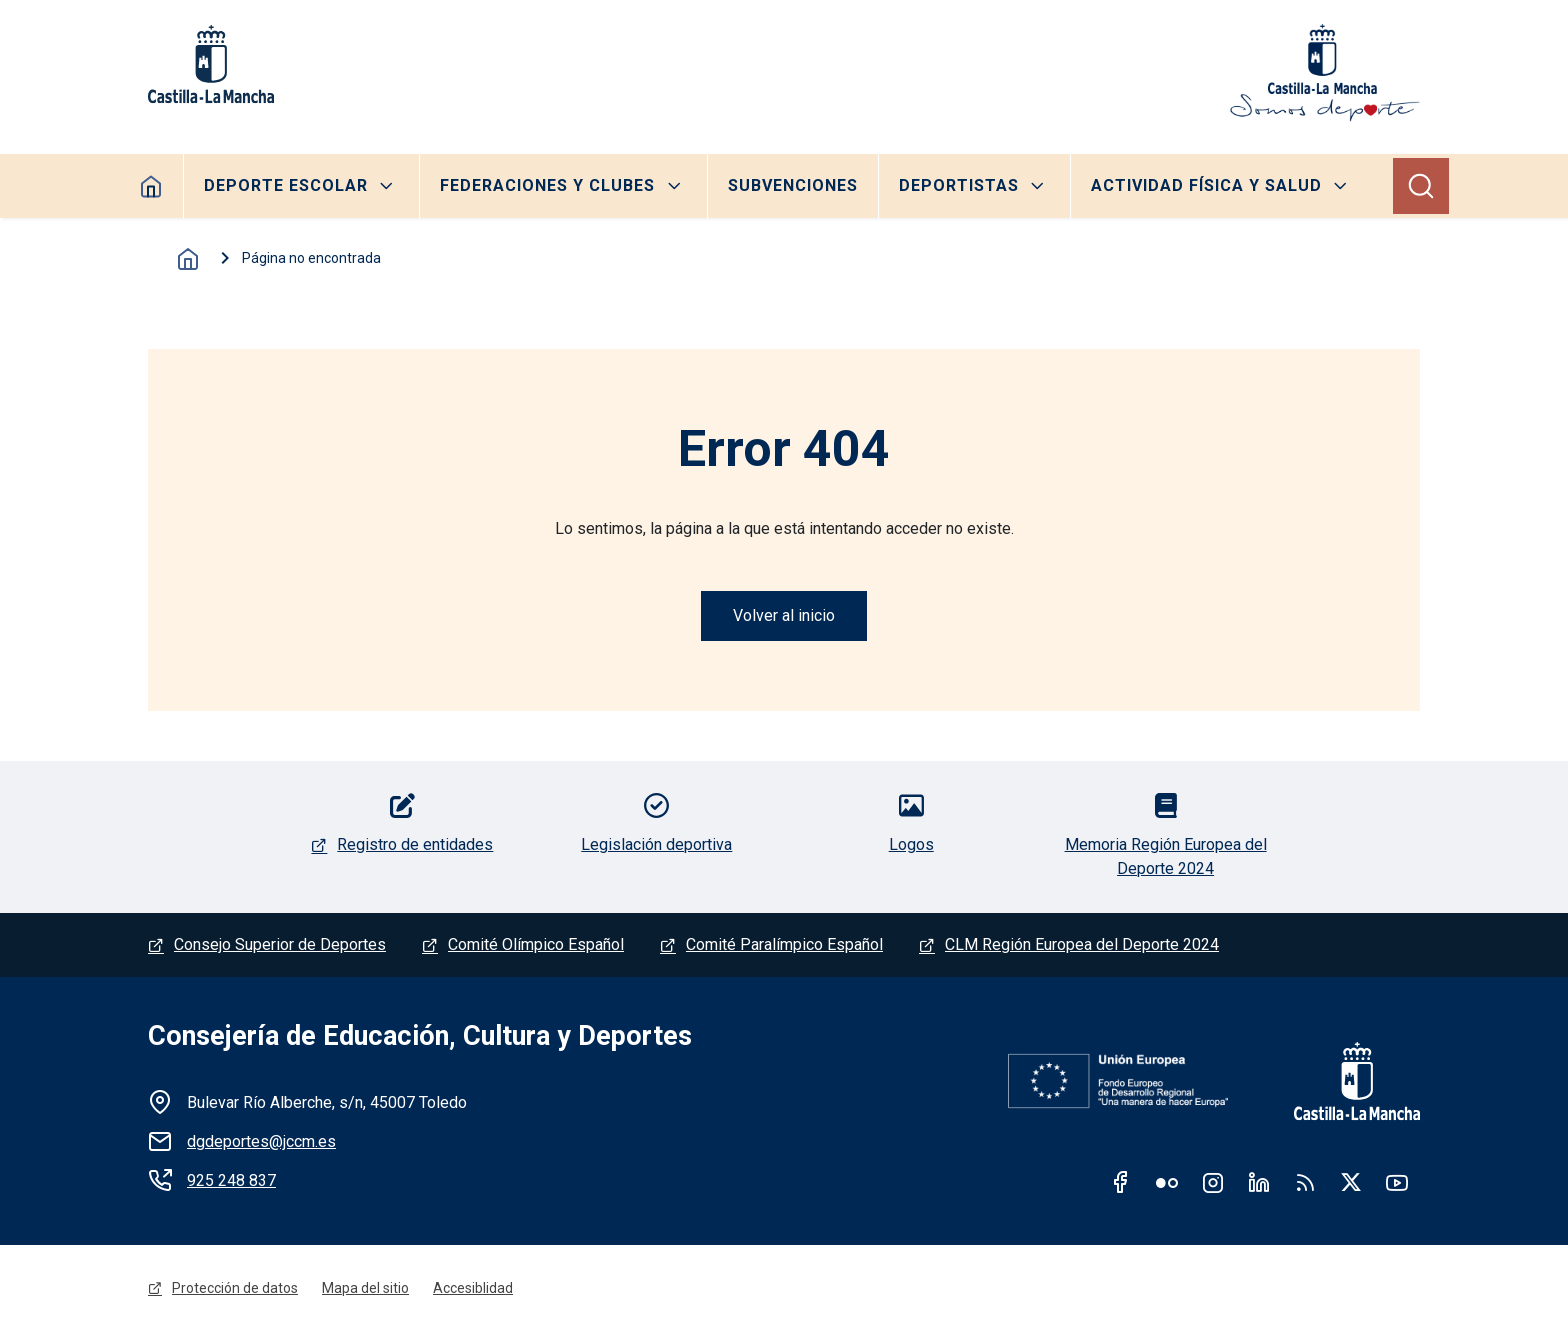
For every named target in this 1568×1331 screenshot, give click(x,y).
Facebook (1121, 1182)
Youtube (1397, 1182)
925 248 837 (231, 1180)
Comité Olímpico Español (536, 944)
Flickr (1167, 1182)
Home (151, 186)
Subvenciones (793, 185)
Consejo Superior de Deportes (280, 944)
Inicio (188, 259)
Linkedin (1259, 1182)
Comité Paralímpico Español (784, 944)
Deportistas (959, 185)
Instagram (1213, 1182)
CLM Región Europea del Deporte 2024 (1082, 944)
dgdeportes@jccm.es (261, 1141)
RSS (1305, 1182)
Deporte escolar (286, 185)
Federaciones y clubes (547, 185)
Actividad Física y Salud (1206, 185)
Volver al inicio (784, 615)
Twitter (1351, 1182)
